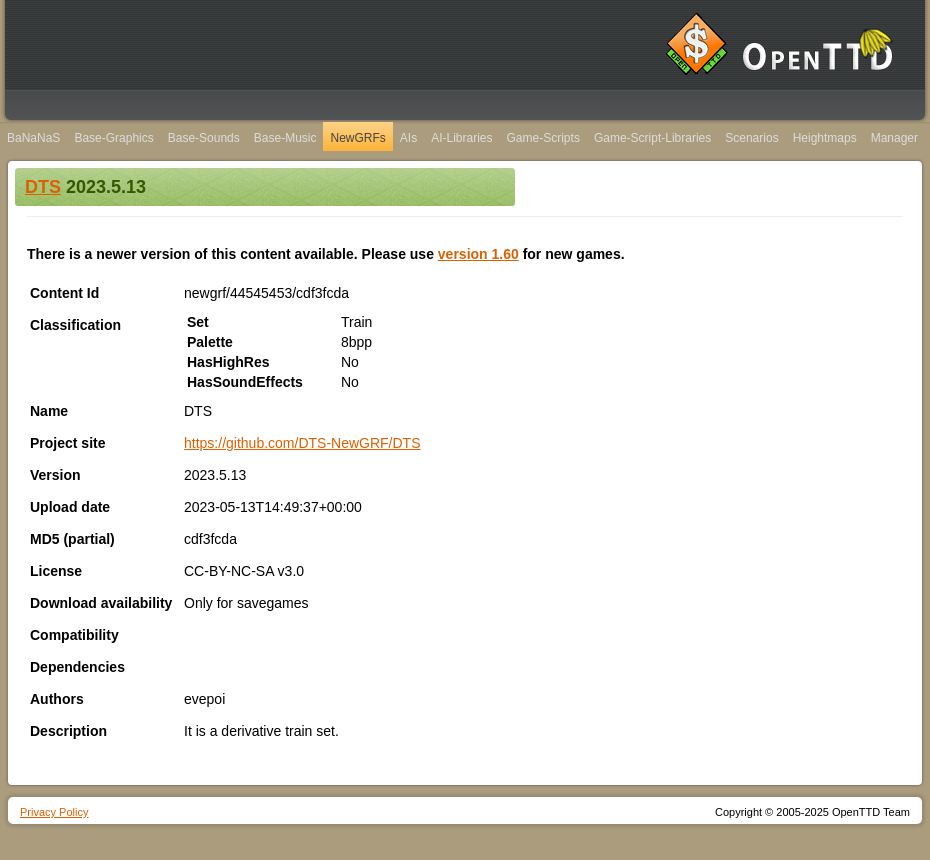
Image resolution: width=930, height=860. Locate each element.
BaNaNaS (33, 138)
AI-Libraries (461, 138)
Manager (894, 138)
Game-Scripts (543, 138)
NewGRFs (357, 138)
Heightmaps (825, 138)
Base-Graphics (113, 138)
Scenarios (751, 138)
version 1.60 (478, 254)
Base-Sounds (204, 138)
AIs (408, 138)
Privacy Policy (54, 812)
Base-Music (285, 138)
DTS (43, 187)
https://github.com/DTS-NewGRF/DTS (302, 443)
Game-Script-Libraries (652, 138)
